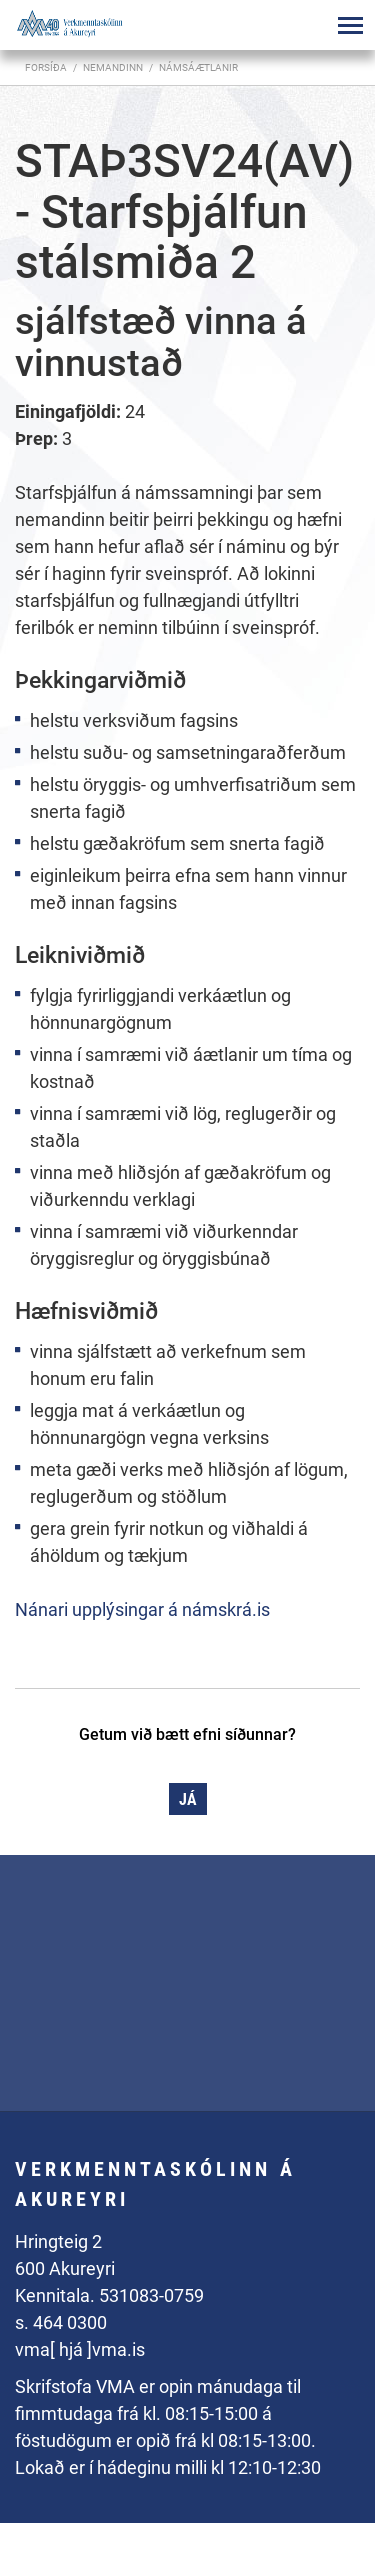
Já (188, 1799)
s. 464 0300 (61, 2322)
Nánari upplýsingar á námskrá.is (142, 1609)
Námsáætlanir (198, 67)
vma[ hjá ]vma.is (80, 2349)
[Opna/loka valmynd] (350, 25)
